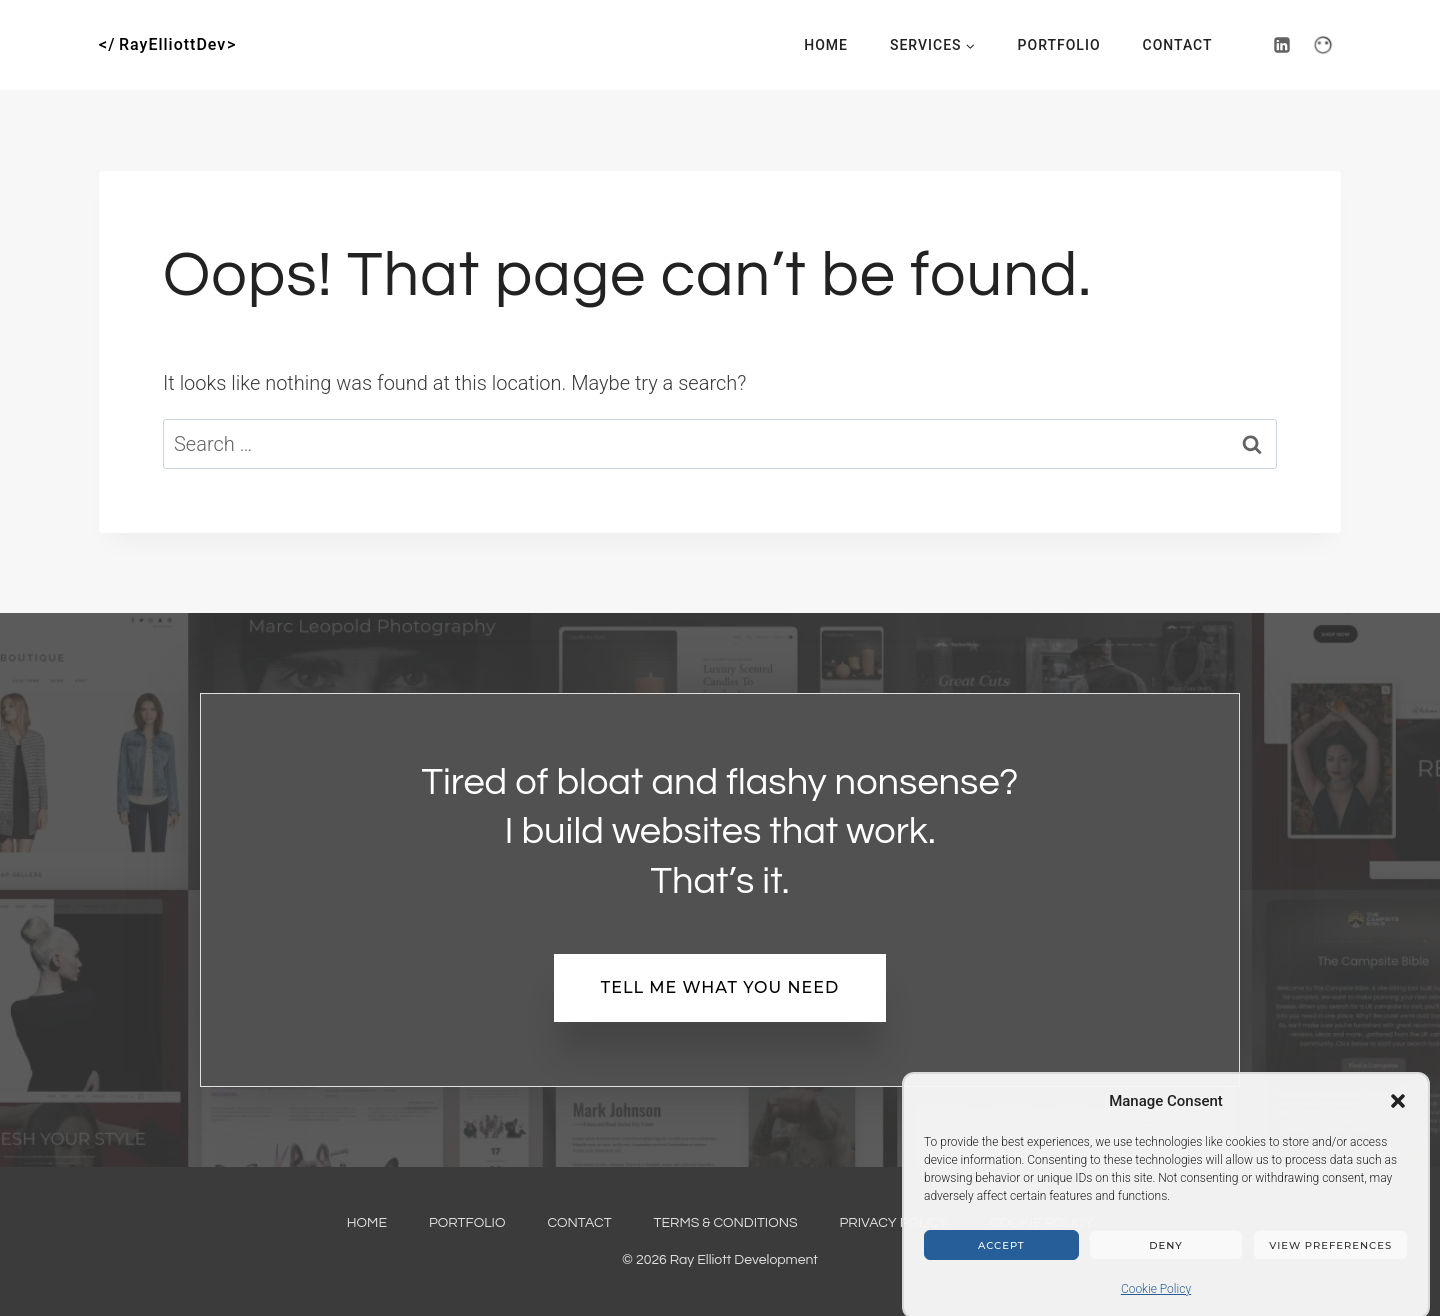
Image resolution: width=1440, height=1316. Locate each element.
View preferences (1330, 1255)
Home (826, 45)
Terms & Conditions (726, 1223)
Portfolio (1059, 45)
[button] (1398, 1111)
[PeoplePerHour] (1323, 45)
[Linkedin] (1282, 45)
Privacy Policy (894, 1223)
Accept (1001, 1255)
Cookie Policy (1156, 1299)
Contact (1178, 45)
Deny (1165, 1255)
